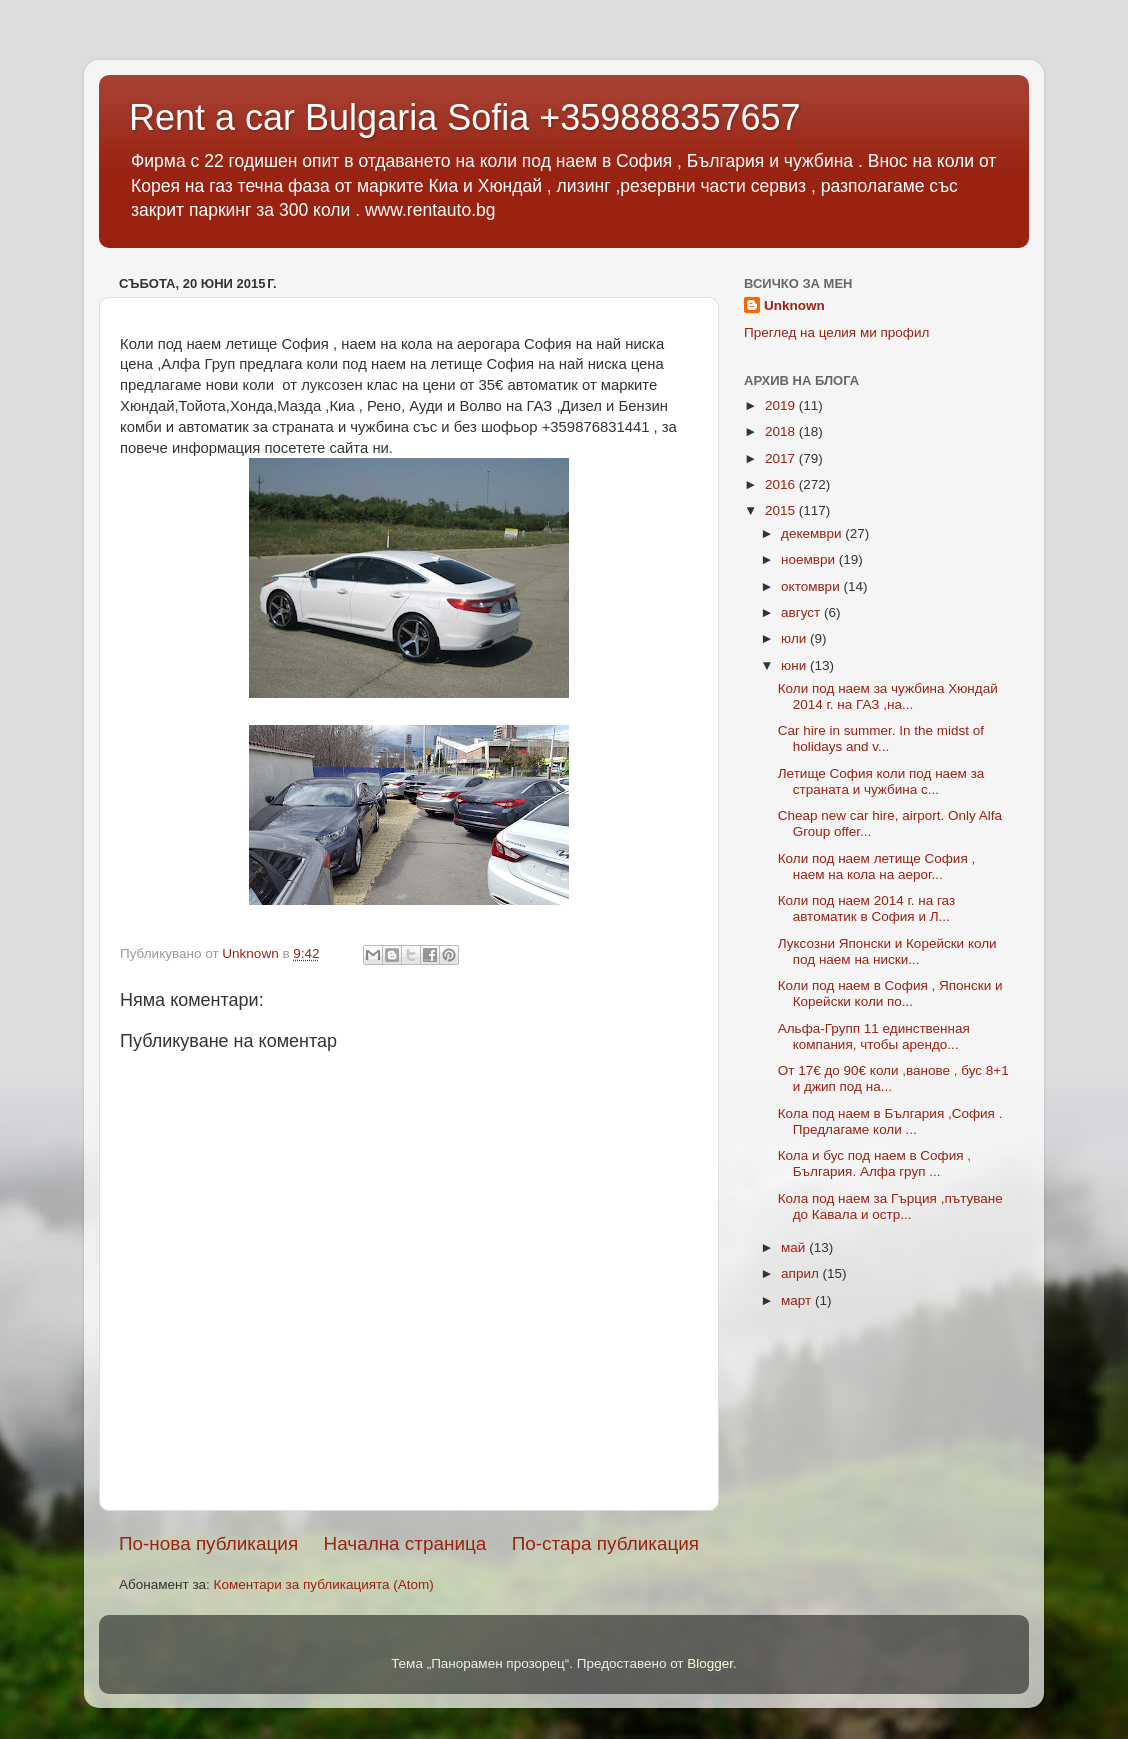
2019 (782, 405)
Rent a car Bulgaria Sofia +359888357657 (465, 117)
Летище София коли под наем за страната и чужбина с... (881, 781)
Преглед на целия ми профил (836, 332)
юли (795, 638)
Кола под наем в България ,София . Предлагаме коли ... (890, 1121)
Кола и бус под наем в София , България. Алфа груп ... (874, 1163)
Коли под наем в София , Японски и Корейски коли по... (890, 993)
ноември (810, 559)
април (802, 1273)
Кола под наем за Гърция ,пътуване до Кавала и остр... (890, 1206)
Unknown (794, 305)
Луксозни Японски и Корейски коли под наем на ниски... (887, 951)
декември (813, 533)
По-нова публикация (208, 1543)
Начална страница (405, 1543)
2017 (782, 458)
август (802, 612)
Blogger (710, 1663)
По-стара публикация (605, 1543)
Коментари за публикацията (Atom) (324, 1584)
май (795, 1247)
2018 (782, 431)
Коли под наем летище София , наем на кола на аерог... (877, 866)
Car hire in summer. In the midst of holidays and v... (881, 738)
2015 (782, 510)
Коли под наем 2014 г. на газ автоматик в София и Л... (866, 908)
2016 (782, 484)
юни (795, 665)
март (798, 1300)
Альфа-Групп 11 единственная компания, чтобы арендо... (874, 1036)
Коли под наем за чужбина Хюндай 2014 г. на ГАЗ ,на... (888, 696)
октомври (812, 586)
